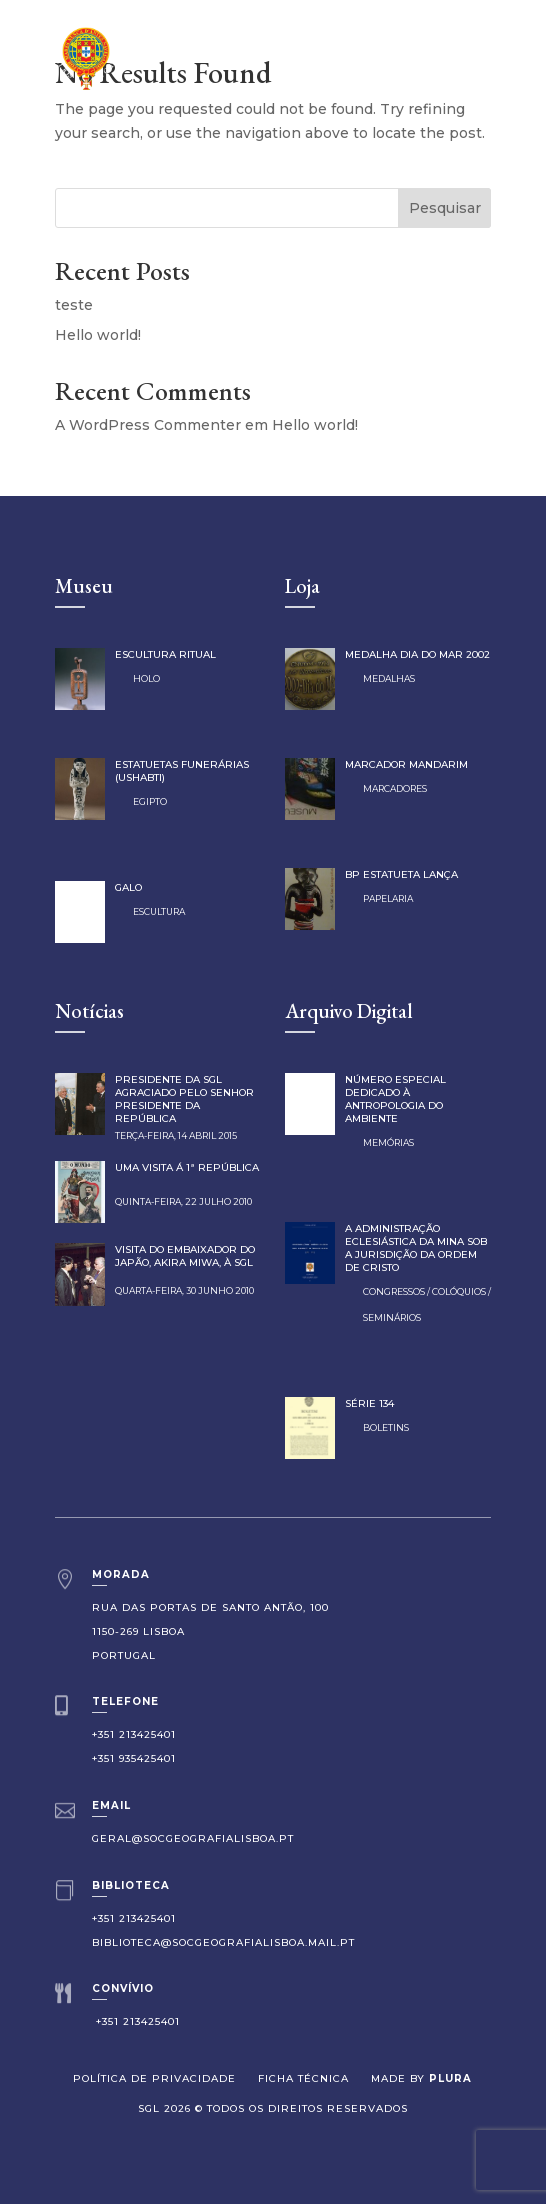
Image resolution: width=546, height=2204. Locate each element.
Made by (421, 2078)
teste (74, 305)
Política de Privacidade (154, 2078)
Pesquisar (445, 208)
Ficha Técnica (303, 2078)
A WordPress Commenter (148, 425)
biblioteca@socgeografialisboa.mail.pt (223, 1942)
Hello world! (98, 335)
